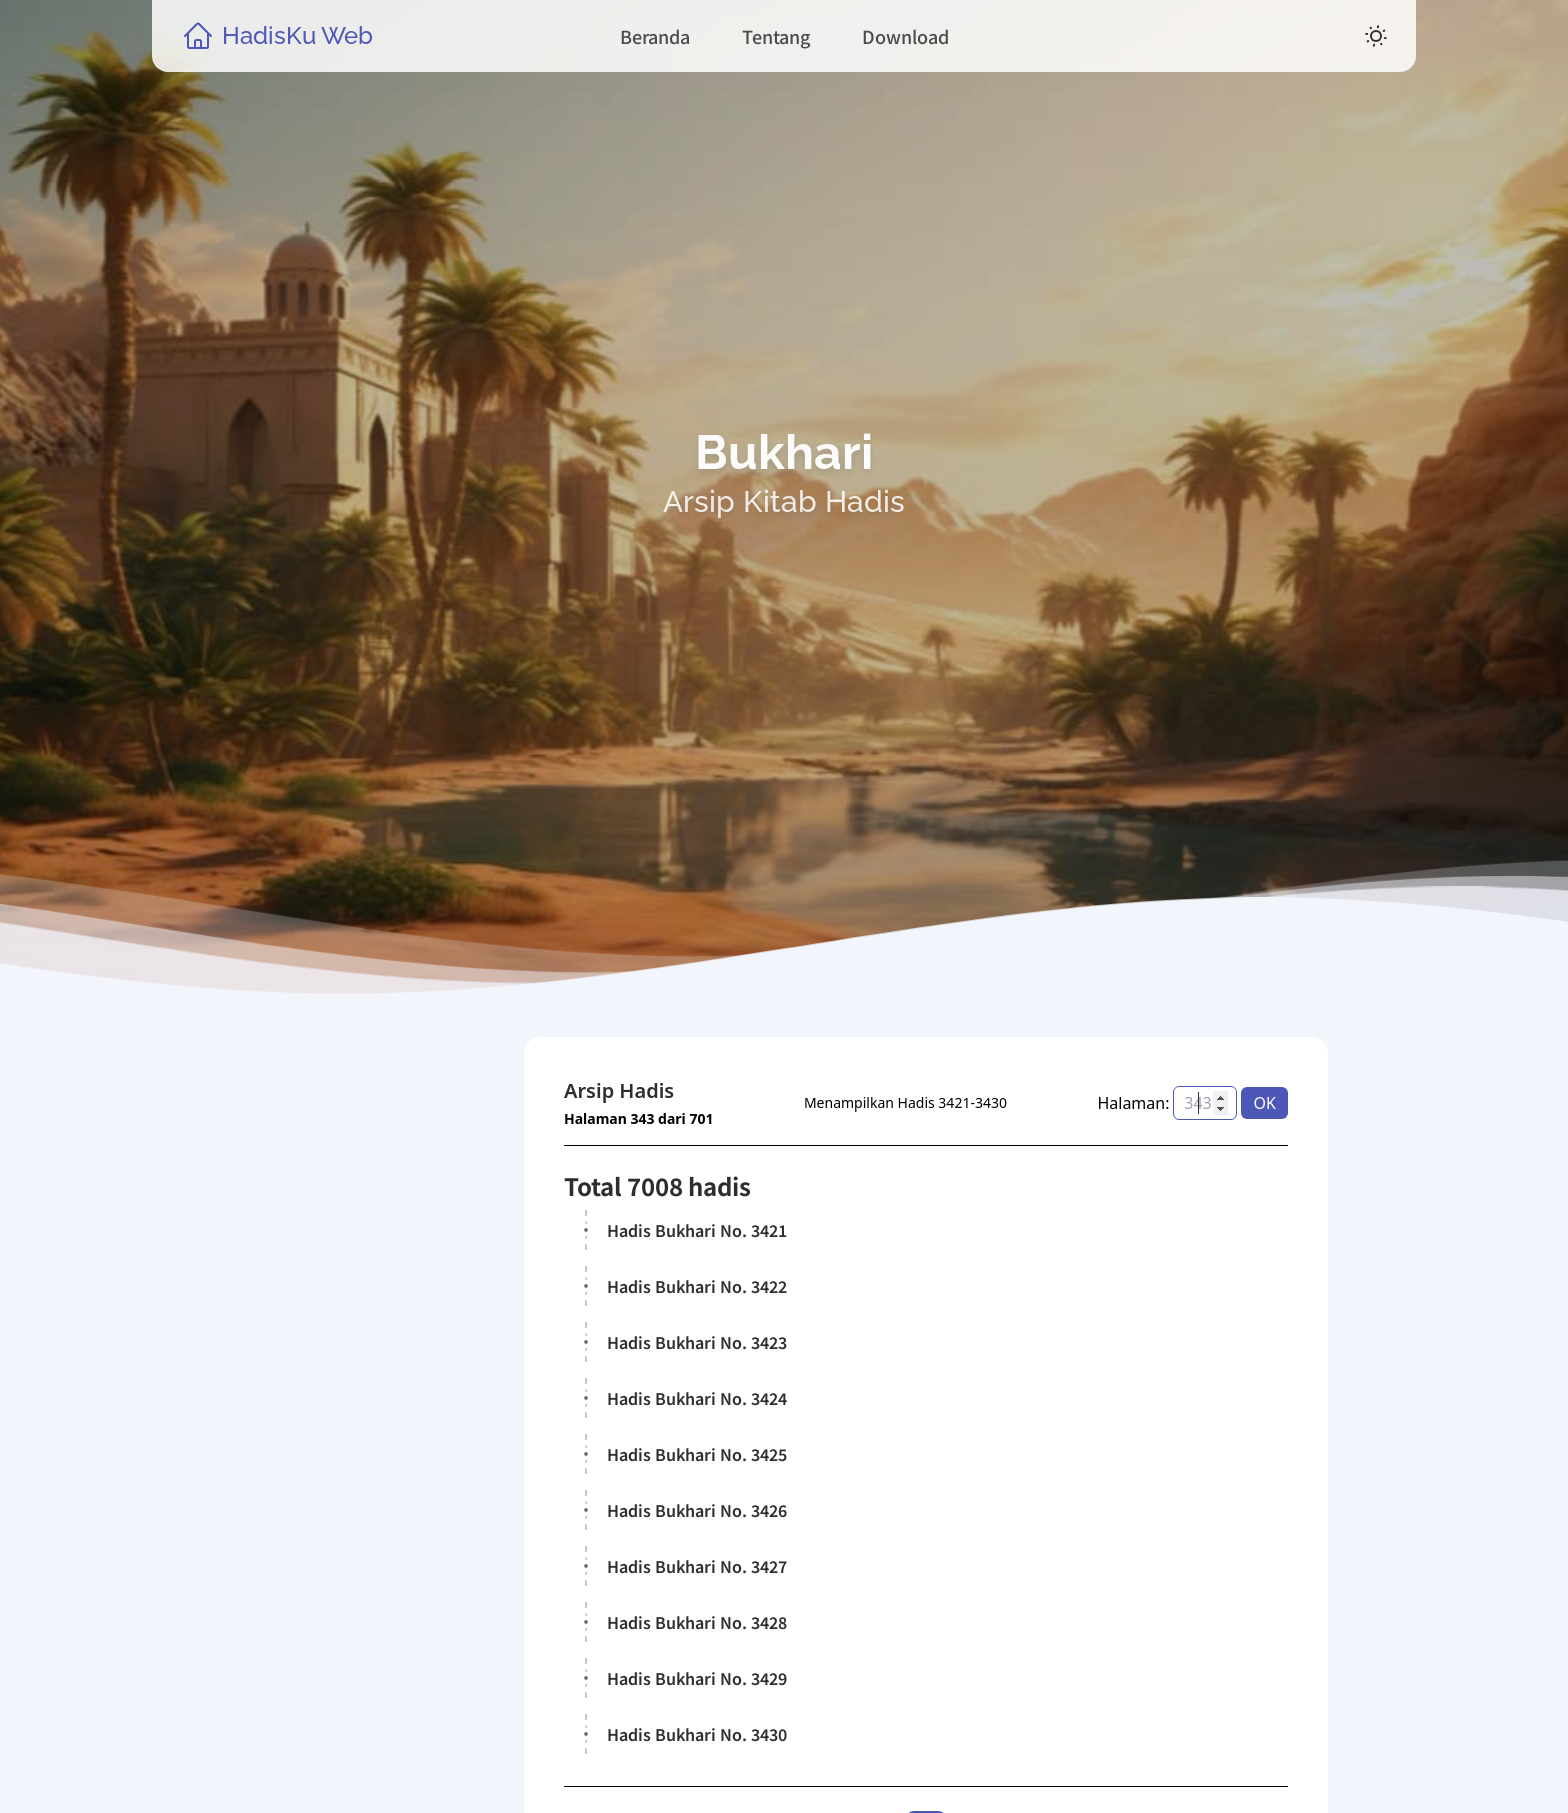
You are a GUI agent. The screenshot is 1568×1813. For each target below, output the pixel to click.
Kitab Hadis (331, 1530)
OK (1265, 1103)
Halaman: (1134, 1103)
